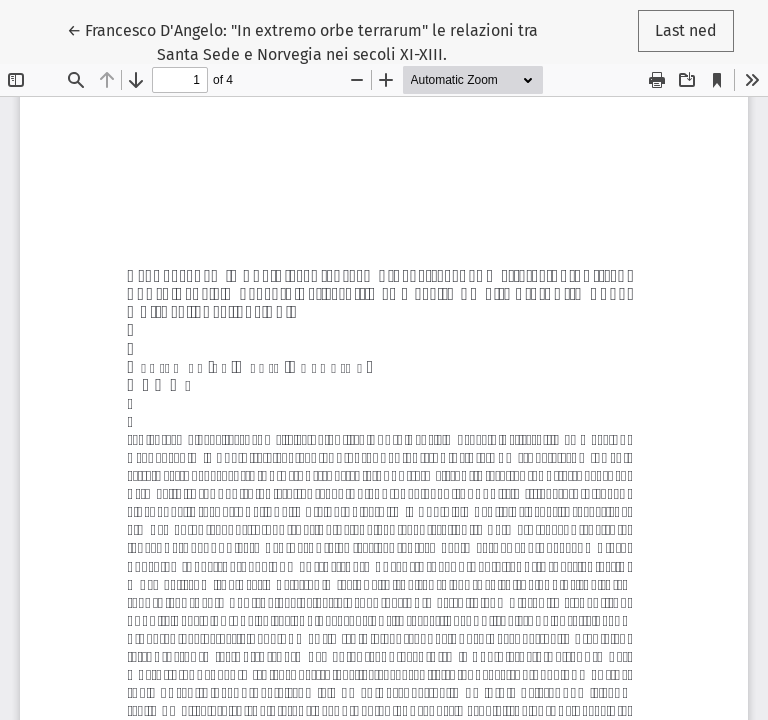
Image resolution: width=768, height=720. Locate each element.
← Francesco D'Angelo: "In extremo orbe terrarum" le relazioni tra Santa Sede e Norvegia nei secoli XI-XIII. (302, 41)
